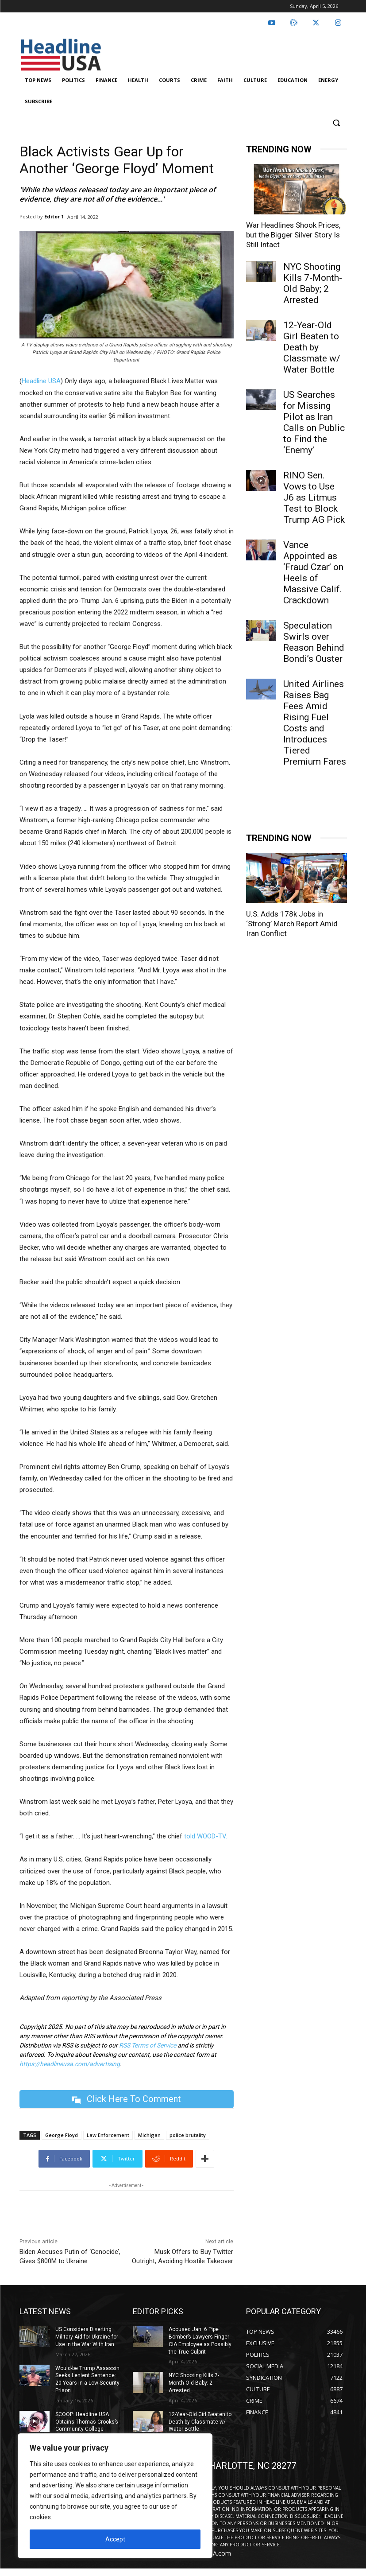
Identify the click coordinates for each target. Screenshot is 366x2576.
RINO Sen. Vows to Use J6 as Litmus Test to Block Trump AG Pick (314, 497)
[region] (115, 2495)
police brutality (188, 2135)
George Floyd (61, 2135)
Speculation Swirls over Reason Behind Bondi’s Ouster (313, 642)
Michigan (149, 2135)
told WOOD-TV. (205, 1836)
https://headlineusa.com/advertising (69, 2063)
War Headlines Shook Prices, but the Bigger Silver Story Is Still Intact (293, 235)
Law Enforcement (108, 2135)
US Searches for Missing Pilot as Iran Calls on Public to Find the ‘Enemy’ (314, 422)
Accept (115, 2539)
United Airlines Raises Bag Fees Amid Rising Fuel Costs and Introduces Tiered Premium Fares (314, 723)
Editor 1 (54, 216)
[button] (336, 123)
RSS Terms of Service (147, 2045)
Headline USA (41, 381)
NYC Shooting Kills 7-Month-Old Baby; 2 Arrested (312, 283)
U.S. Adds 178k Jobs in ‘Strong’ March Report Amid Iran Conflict (292, 923)
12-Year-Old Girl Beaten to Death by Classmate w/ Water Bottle (311, 347)
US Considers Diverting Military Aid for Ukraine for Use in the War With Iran (86, 2336)
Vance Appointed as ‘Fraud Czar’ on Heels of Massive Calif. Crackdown (313, 573)
